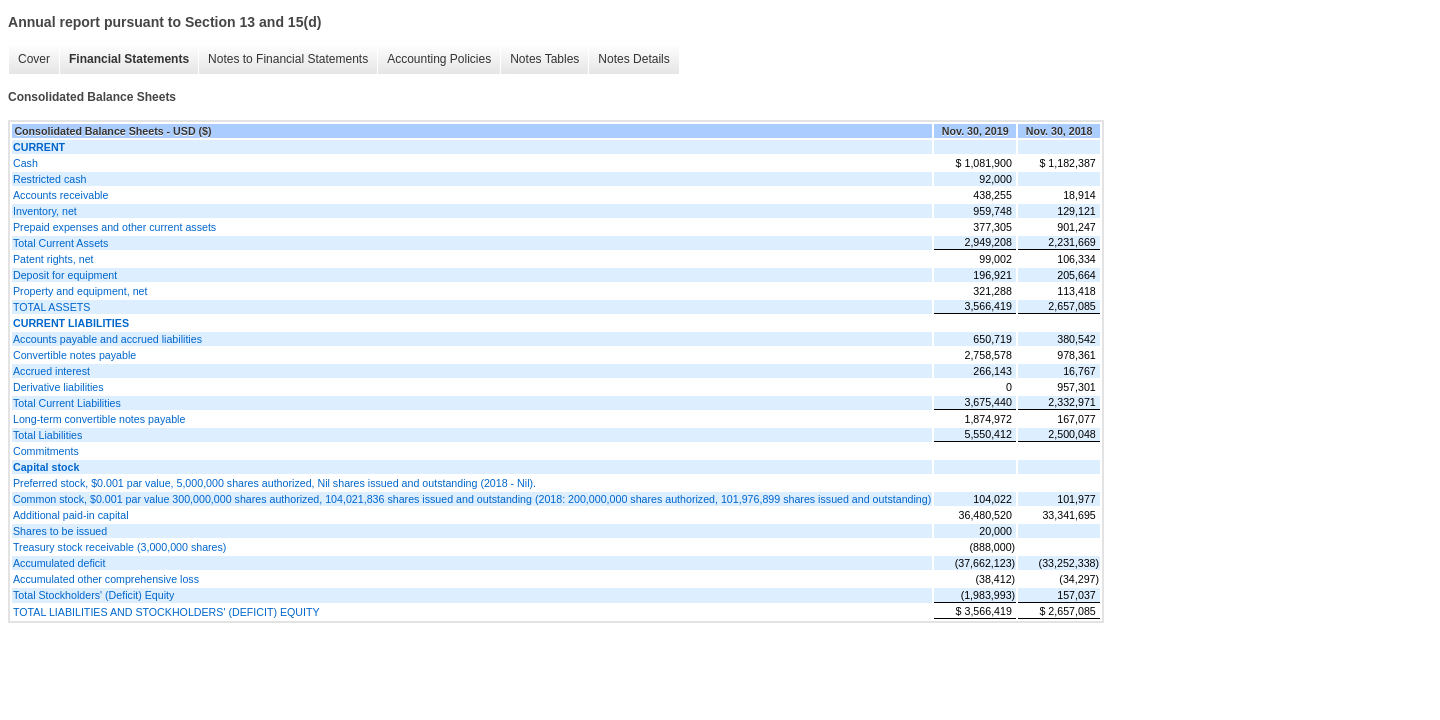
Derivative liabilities (58, 387)
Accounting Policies (439, 59)
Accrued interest (51, 371)
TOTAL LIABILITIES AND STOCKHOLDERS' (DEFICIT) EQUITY (166, 612)
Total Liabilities (47, 435)
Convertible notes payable (74, 355)
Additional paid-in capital (71, 515)
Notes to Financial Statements (288, 59)
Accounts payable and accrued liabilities (107, 339)
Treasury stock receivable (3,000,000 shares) (119, 547)
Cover (34, 59)
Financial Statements (129, 59)
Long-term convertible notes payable (99, 419)
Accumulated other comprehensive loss (106, 579)
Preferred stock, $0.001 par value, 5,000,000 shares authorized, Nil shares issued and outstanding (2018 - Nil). (274, 483)
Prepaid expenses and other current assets (114, 227)
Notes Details (633, 59)
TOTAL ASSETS (51, 307)
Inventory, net (45, 211)
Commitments (46, 451)
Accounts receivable (60, 195)
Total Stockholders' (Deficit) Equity (93, 595)
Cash (25, 163)
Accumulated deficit (59, 563)
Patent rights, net (53, 259)
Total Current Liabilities (67, 403)
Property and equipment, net (80, 291)
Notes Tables (544, 59)
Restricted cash (49, 179)
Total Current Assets (60, 243)
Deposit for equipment (65, 275)
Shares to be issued (60, 531)
